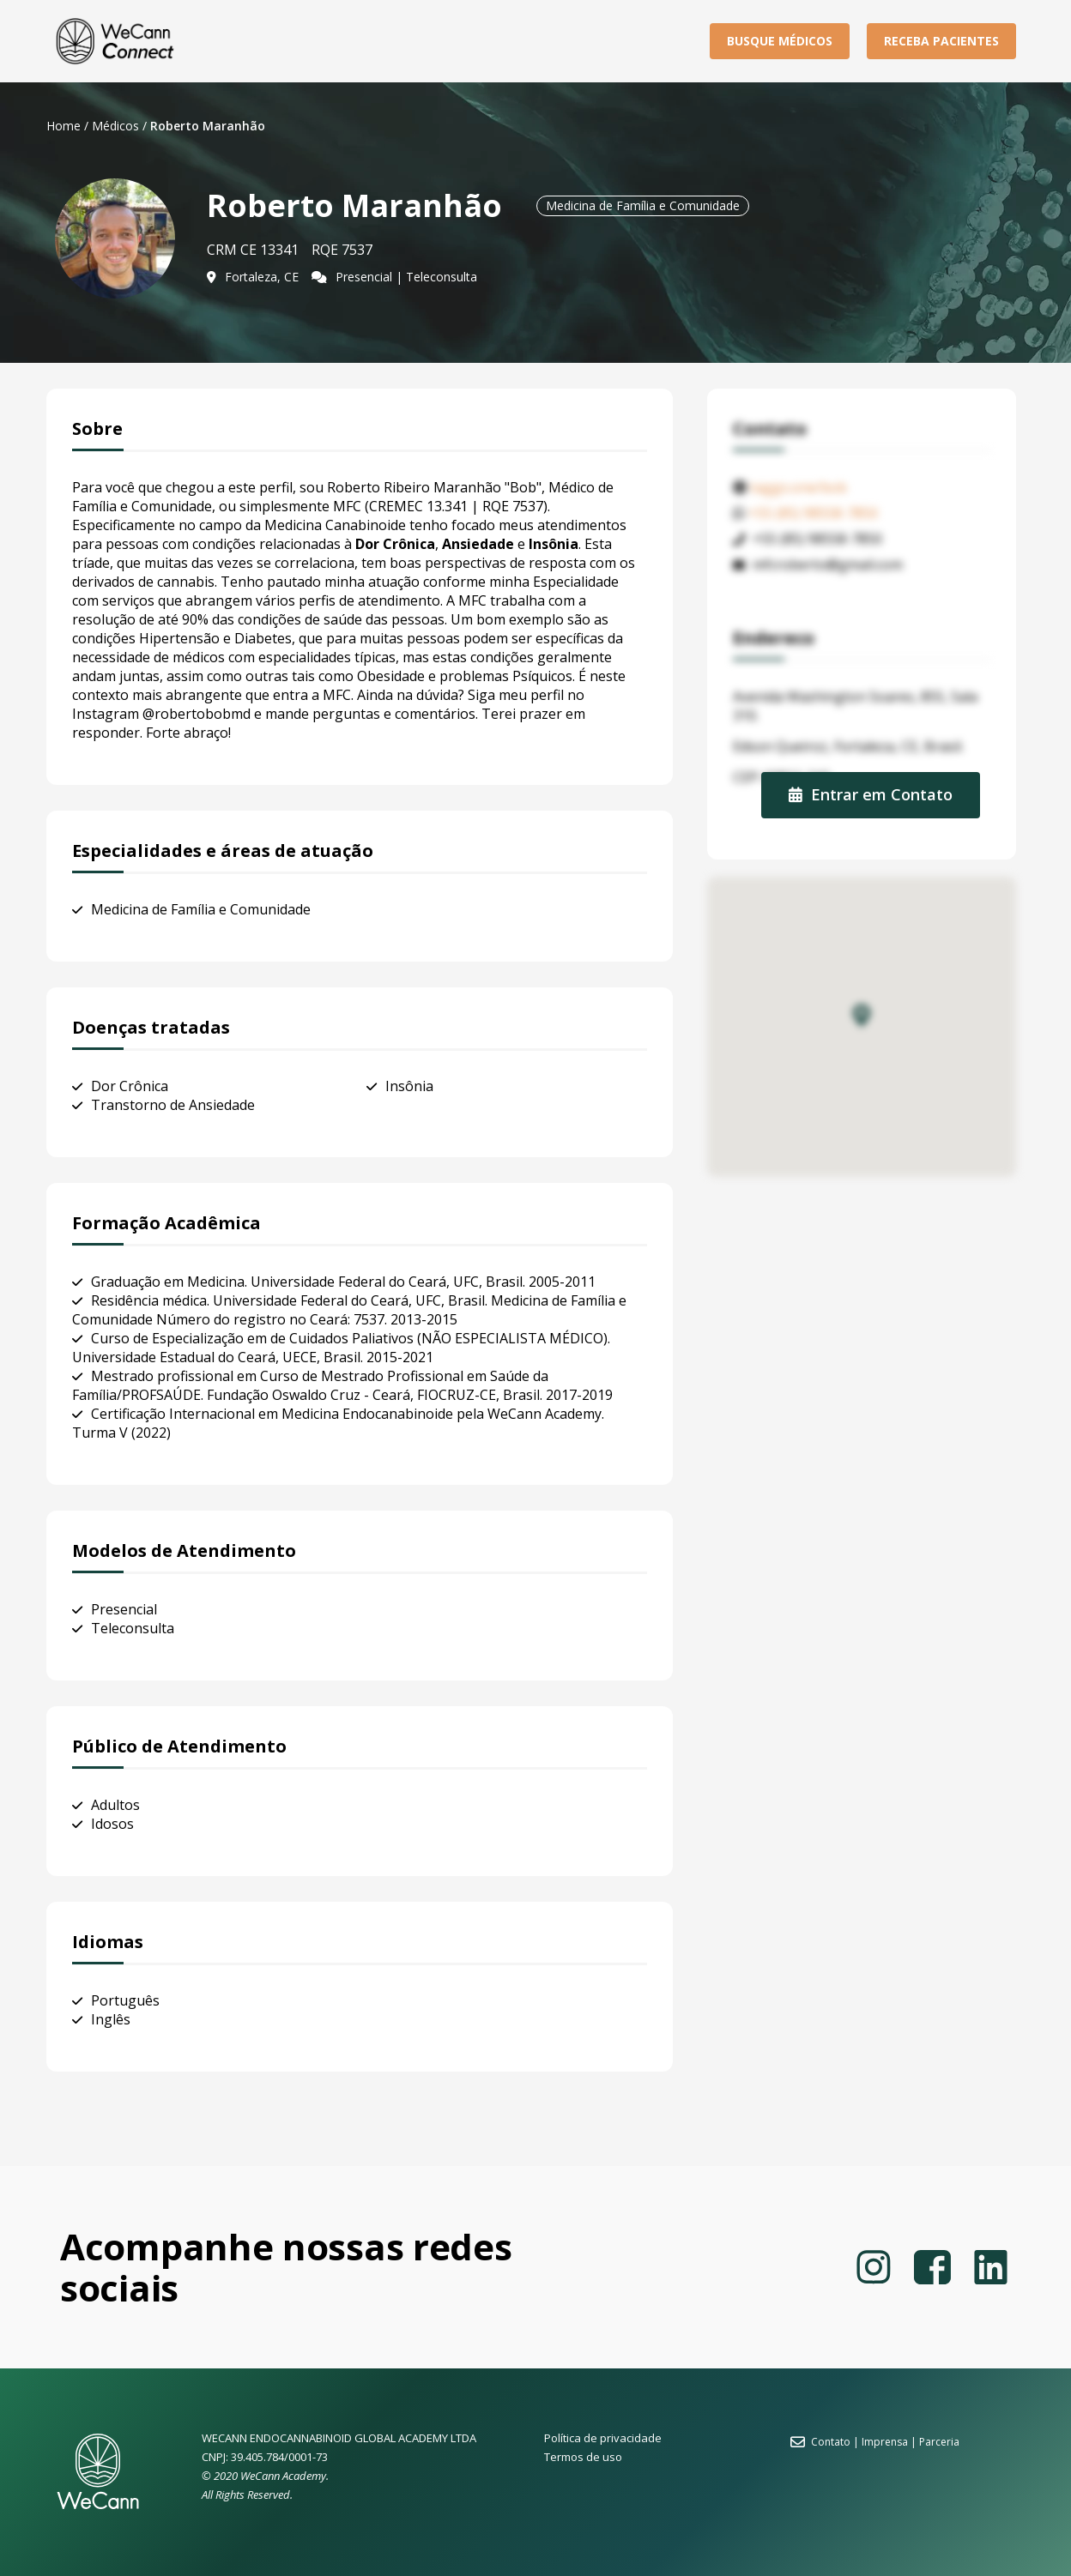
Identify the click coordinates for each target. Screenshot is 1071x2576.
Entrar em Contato (871, 794)
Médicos (115, 126)
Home (63, 126)
